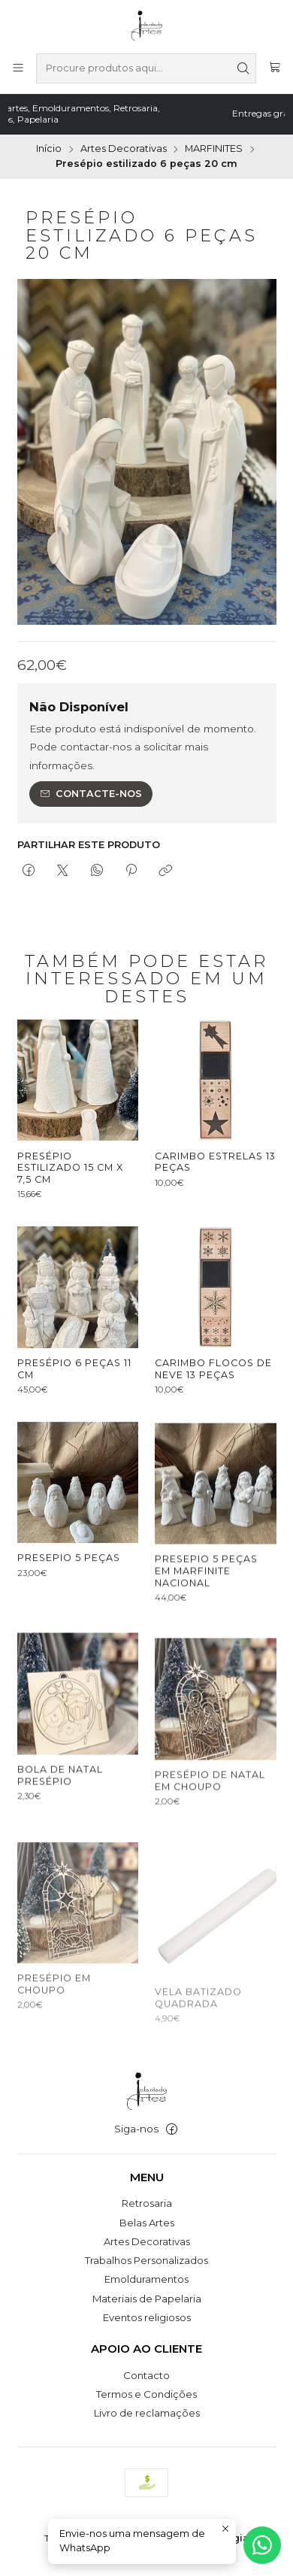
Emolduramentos (146, 2279)
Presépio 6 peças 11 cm (74, 1406)
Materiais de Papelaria (146, 2299)
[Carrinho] (274, 68)
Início (49, 149)
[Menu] (18, 68)
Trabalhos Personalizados (146, 2260)
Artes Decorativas (123, 149)
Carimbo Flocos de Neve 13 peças (213, 1427)
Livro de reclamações (147, 2413)
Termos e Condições (146, 2394)
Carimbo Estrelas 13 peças (215, 1184)
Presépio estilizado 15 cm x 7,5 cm (70, 1179)
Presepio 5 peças (68, 1631)
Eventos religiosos (147, 2317)
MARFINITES (214, 149)
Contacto (146, 2375)
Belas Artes (146, 2223)
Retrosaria (147, 2203)
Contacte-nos (91, 793)
